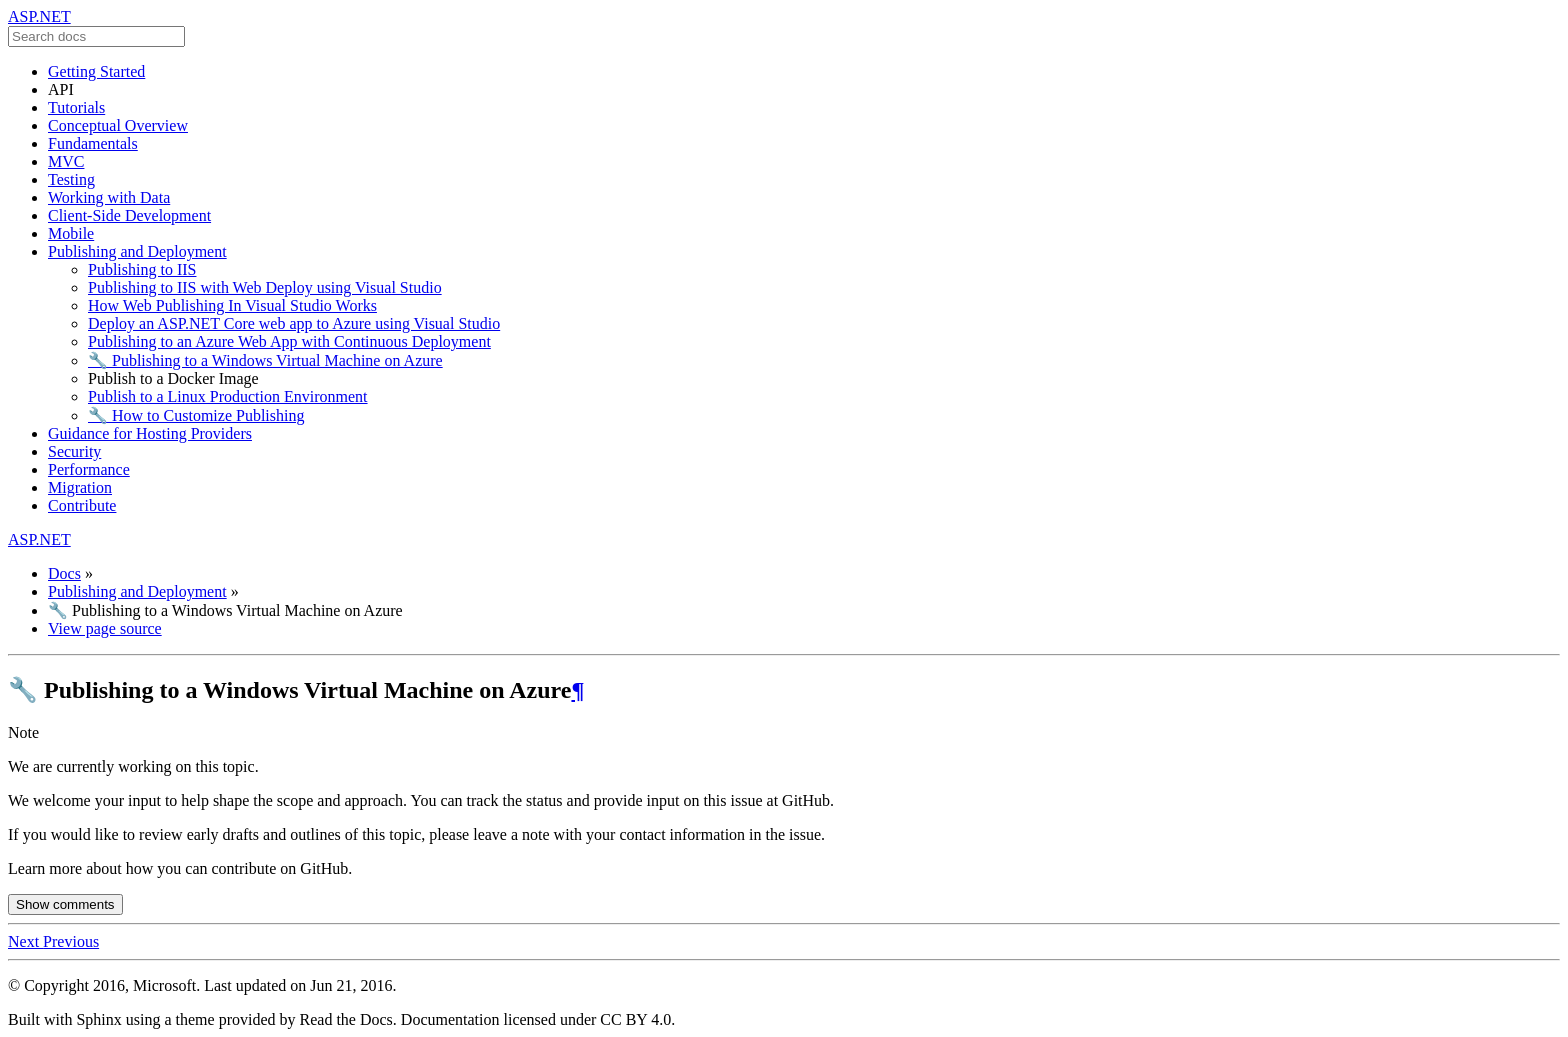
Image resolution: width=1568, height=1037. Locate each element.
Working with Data (109, 197)
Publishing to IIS (142, 269)
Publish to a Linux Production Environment (228, 396)
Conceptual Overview (118, 125)
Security (74, 451)
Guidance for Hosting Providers (150, 433)
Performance (89, 469)
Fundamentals (93, 143)
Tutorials (76, 107)
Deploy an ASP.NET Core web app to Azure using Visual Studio (294, 323)
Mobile (71, 233)
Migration (80, 487)
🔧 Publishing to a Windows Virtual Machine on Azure (265, 360)
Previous (71, 941)
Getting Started (96, 71)
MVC (66, 161)
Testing (71, 179)
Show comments (65, 904)
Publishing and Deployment (137, 251)
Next (25, 941)
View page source (105, 628)
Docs (64, 573)
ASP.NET (39, 16)
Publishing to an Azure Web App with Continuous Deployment (289, 341)
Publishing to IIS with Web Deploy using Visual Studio (265, 287)
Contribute (82, 505)
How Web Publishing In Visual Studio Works (232, 305)
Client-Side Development (129, 215)
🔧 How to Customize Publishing (196, 415)
